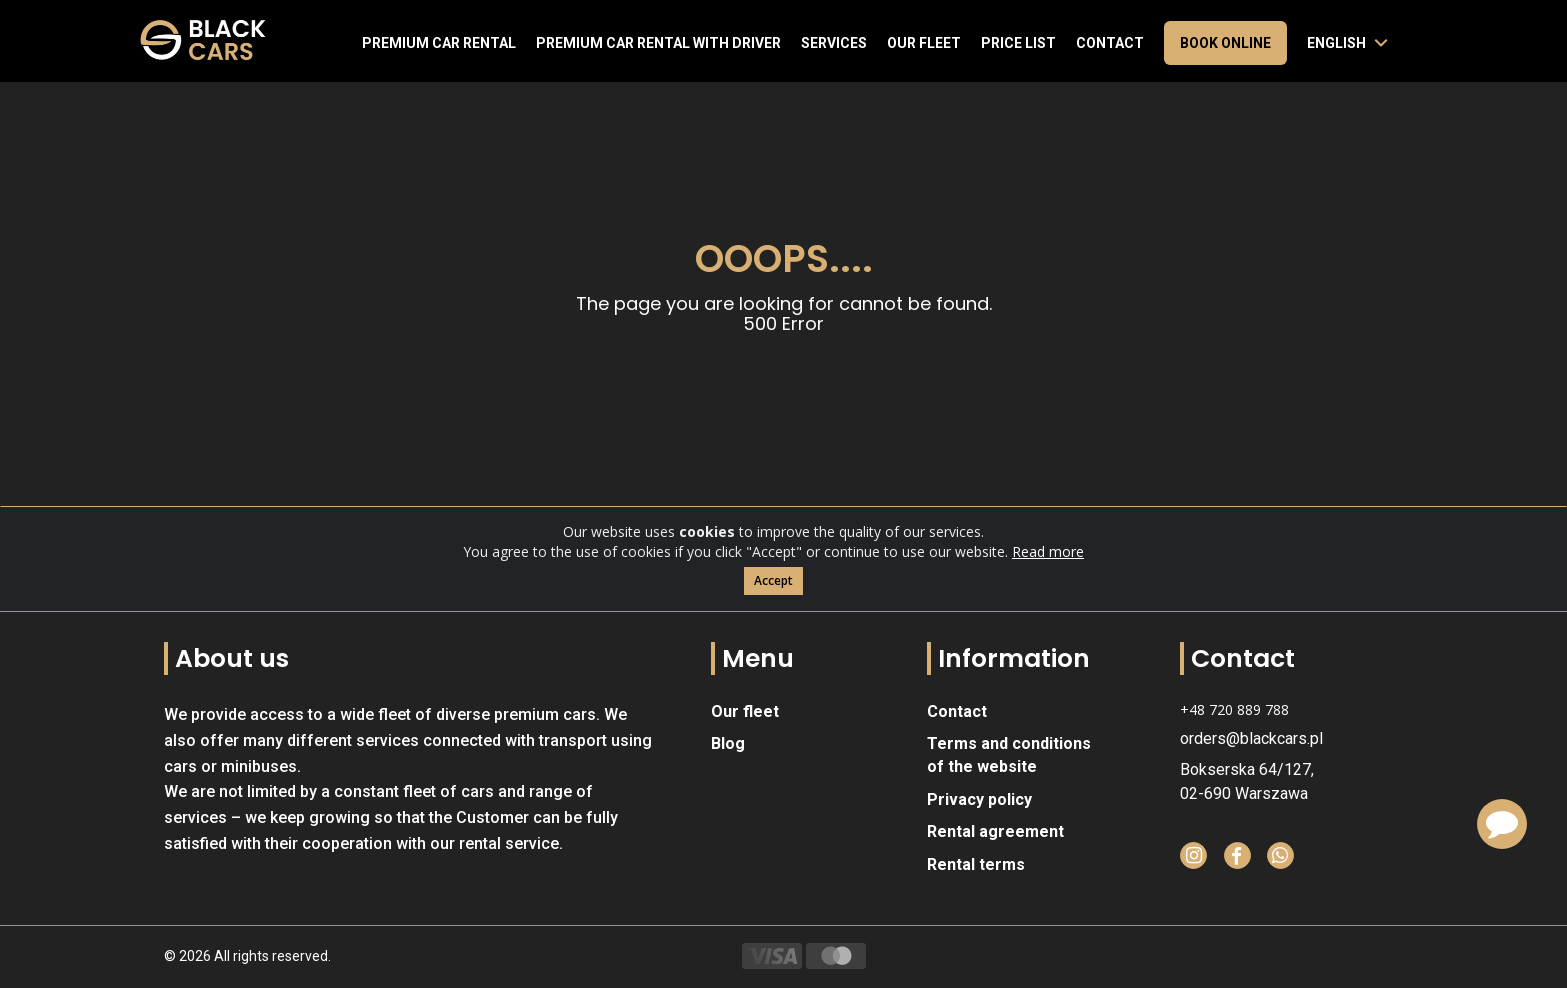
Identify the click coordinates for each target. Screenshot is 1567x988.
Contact (1110, 43)
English (1336, 43)
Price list (1018, 43)
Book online (1225, 43)
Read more (1048, 554)
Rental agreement (995, 831)
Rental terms (976, 864)
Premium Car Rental (439, 43)
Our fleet (924, 43)
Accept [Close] (773, 583)
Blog (728, 743)
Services (834, 43)
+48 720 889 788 (1234, 709)
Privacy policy (979, 799)
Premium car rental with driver (658, 43)
